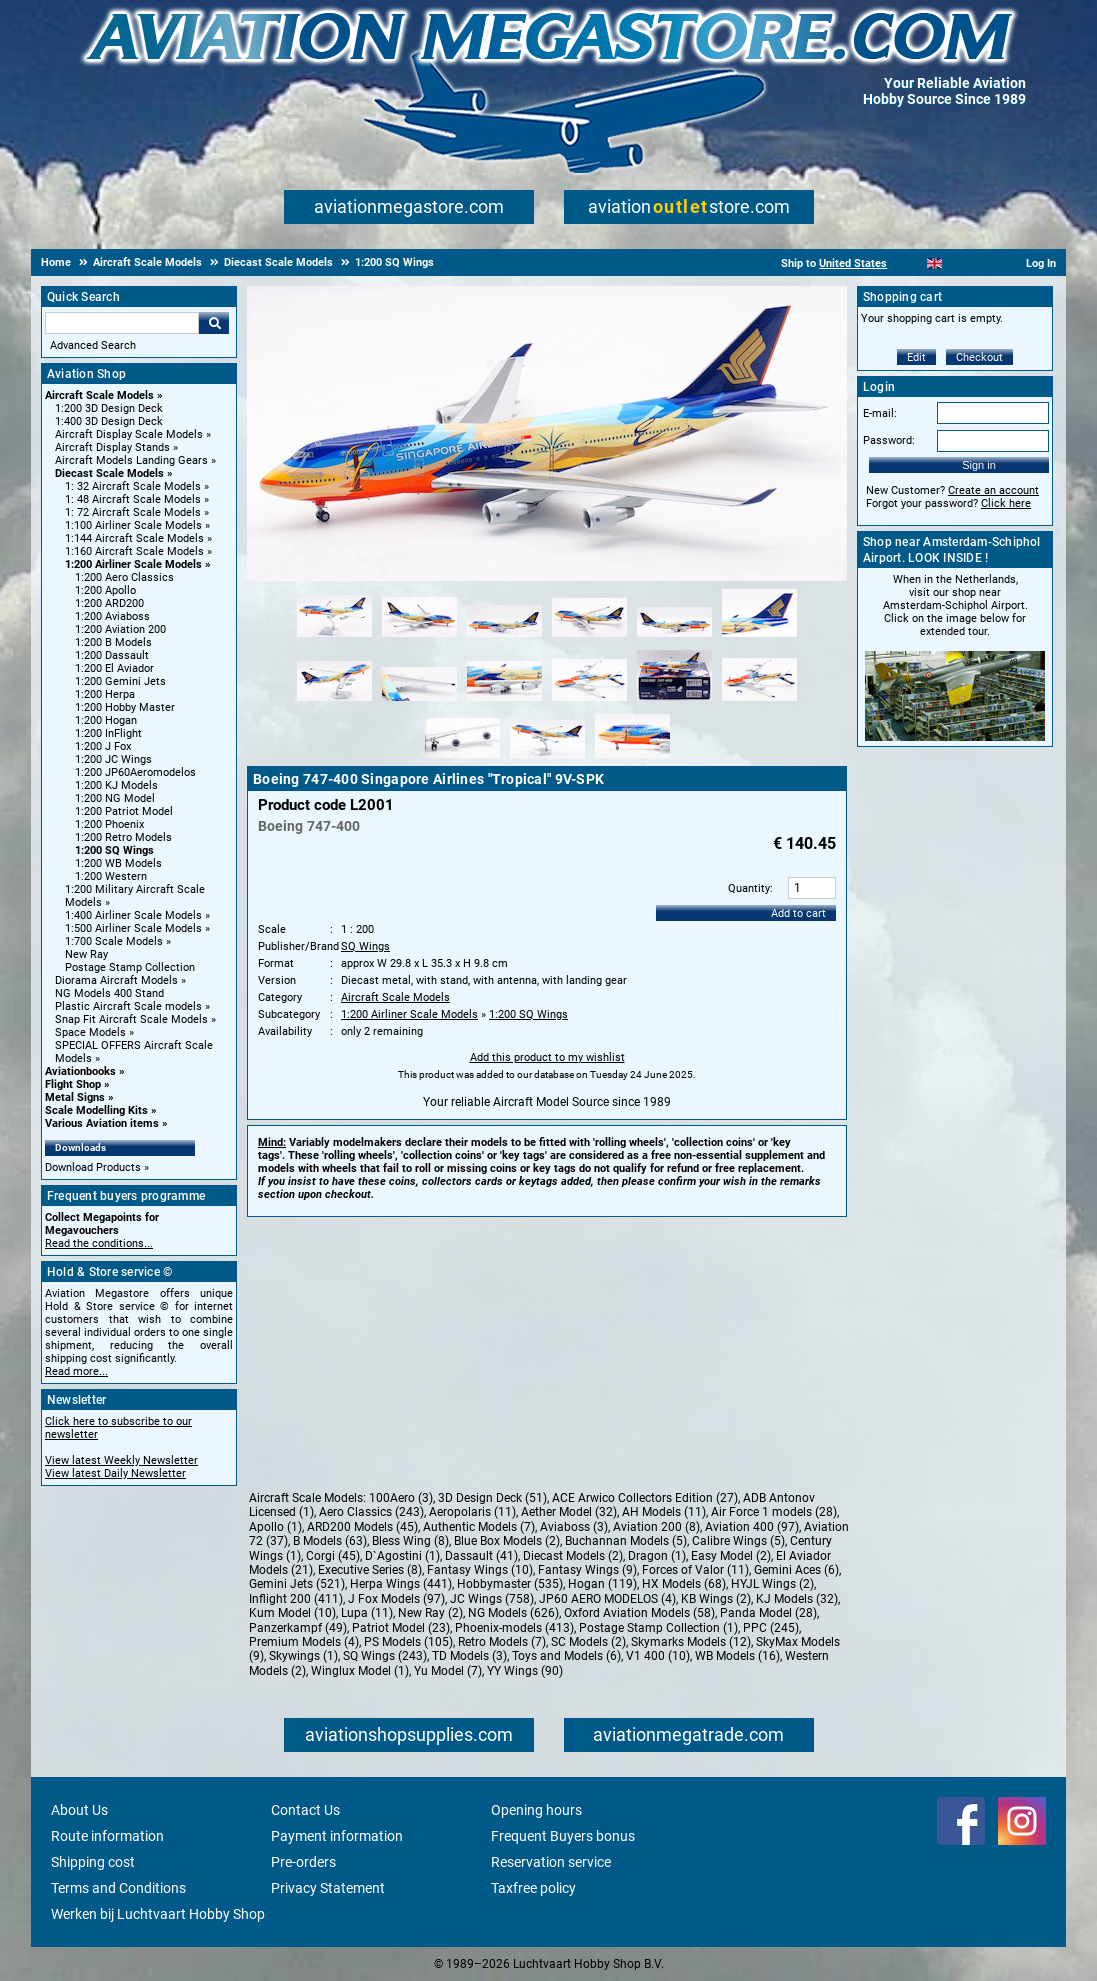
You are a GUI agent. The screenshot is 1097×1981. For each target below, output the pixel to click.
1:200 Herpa (105, 694)
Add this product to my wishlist (547, 1057)
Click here (1006, 503)
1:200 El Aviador (114, 668)
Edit (916, 357)
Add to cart (798, 913)
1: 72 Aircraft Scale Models (133, 512)
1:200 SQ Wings (114, 850)
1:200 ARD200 (109, 603)
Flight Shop (73, 1084)
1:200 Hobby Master (125, 707)
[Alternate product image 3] (504, 638)
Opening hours (536, 1810)
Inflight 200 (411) (296, 1599)
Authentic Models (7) (479, 1527)
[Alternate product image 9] (504, 702)
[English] (934, 263)
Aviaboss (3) (574, 1527)
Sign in (979, 465)
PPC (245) (771, 1628)
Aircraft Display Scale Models (129, 434)
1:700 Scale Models (114, 941)
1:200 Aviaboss (112, 616)
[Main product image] (547, 577)
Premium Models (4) (304, 1642)
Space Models (90, 1032)
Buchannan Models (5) (626, 1541)
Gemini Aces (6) (796, 1570)
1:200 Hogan (106, 720)
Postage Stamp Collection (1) (658, 1628)
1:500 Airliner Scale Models (133, 928)
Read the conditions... (99, 1243)
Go (214, 323)
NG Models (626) (513, 1613)
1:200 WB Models (118, 863)
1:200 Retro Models (123, 837)
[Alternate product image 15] (632, 759)
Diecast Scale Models (109, 473)
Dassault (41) (481, 1556)
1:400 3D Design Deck (109, 421)
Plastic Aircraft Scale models (128, 1006)
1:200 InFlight (108, 733)
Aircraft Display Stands (112, 447)
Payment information (337, 1836)
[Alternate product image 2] (419, 638)
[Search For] (122, 323)
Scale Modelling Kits (96, 1110)
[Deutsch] (983, 263)
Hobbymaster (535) (510, 1584)
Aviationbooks (80, 1071)
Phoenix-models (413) (514, 1628)
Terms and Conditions (118, 1888)
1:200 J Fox (103, 746)
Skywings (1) (303, 1656)
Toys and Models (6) (566, 1656)
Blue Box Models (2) (507, 1541)
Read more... (76, 1371)
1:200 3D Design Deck (109, 408)
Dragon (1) (657, 1556)
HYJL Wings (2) (772, 1584)
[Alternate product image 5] (674, 638)
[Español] (959, 263)
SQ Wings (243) (385, 1656)
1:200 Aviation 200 (120, 629)
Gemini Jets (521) (297, 1584)
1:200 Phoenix (109, 824)
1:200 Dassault (112, 655)
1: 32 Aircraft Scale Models (133, 486)
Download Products (93, 1167)
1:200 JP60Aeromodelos (135, 772)
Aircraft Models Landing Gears (131, 460)
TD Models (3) (469, 1656)
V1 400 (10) (658, 1656)
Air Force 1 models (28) (774, 1512)
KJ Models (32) (797, 1599)
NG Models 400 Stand (109, 993)
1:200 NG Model (115, 798)
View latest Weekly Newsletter (121, 1460)
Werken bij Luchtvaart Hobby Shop (158, 1914)
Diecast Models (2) (573, 1556)
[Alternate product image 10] (589, 702)
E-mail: (880, 413)
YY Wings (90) (525, 1671)
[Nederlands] (909, 263)
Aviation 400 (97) (752, 1527)
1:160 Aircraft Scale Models (134, 551)
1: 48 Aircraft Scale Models (133, 499)
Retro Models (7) (502, 1642)
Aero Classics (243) (371, 1512)
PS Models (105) (408, 1642)
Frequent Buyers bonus (563, 1836)
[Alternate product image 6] (759, 638)
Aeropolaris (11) (472, 1512)
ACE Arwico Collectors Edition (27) (645, 1498)
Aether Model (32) (569, 1512)
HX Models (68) (684, 1584)
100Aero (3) (401, 1498)
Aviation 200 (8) (656, 1527)
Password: (889, 440)
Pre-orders (303, 1862)
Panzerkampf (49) (298, 1628)
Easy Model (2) (731, 1556)
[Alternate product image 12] (759, 702)
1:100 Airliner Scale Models (133, 525)
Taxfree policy (533, 1888)
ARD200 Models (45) (362, 1527)
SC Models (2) (588, 1642)
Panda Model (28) (768, 1613)
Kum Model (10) (292, 1613)
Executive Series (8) (370, 1570)
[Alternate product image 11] (674, 702)
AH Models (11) (664, 1512)
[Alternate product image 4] (589, 638)
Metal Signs (75, 1097)
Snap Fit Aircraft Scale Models (131, 1019)
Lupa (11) (367, 1613)
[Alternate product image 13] (462, 759)
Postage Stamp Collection (130, 967)
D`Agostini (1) (402, 1556)
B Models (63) (330, 1541)
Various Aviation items (102, 1123)
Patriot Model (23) (401, 1628)
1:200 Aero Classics (124, 577)
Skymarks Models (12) (691, 1642)
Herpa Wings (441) (401, 1584)
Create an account (993, 490)
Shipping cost (93, 1862)
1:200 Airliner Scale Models (133, 564)
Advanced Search (93, 345)
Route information (107, 1836)
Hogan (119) (602, 1584)
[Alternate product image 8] (419, 702)
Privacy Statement (328, 1888)
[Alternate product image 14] (547, 759)
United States (853, 263)
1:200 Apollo (105, 590)
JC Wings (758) (492, 1599)
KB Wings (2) (716, 1599)
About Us (79, 1810)
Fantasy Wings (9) (587, 1570)
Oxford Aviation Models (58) (639, 1613)
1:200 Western (111, 876)
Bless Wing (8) (410, 1541)
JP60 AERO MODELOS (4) (607, 1599)
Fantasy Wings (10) (480, 1570)
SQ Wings (365, 946)
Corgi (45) (333, 1556)
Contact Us (305, 1810)
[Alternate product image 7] (334, 702)
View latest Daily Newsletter (115, 1473)
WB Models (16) (737, 1656)
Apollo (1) (275, 1527)
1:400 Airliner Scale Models (133, 915)
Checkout (979, 357)
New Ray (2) (430, 1613)
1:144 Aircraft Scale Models (134, 538)
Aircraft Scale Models (99, 395)
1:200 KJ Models (116, 785)
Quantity (749, 888)
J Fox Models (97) (396, 1599)
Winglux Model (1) (360, 1671)
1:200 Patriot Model (124, 811)
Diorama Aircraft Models (116, 980)
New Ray (86, 954)
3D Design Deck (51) (492, 1498)
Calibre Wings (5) (738, 1541)
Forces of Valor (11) (695, 1570)
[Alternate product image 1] (334, 638)
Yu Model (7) (448, 1671)
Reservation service (551, 1862)
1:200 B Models (113, 642)
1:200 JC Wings (113, 759)
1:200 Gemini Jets (120, 681)
